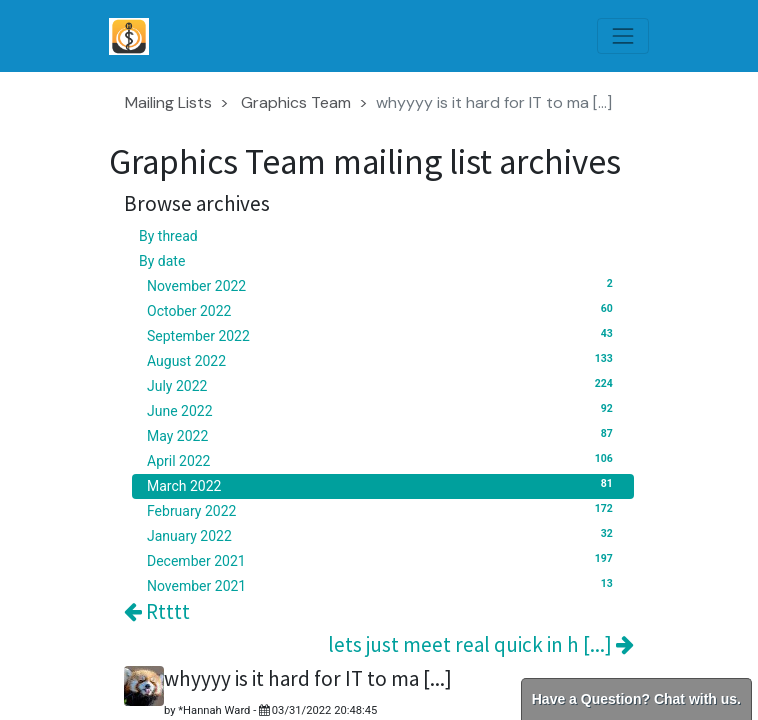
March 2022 (383, 485)
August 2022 (383, 360)
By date (162, 261)
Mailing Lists (168, 102)
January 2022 (383, 535)
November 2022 (383, 285)
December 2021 (383, 560)
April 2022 (383, 460)
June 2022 (383, 410)
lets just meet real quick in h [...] (481, 644)
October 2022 (383, 310)
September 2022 (383, 335)
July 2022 (383, 385)
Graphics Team (296, 102)
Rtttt (157, 611)
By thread (168, 236)
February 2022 (383, 510)
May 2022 (383, 435)
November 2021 (383, 585)
